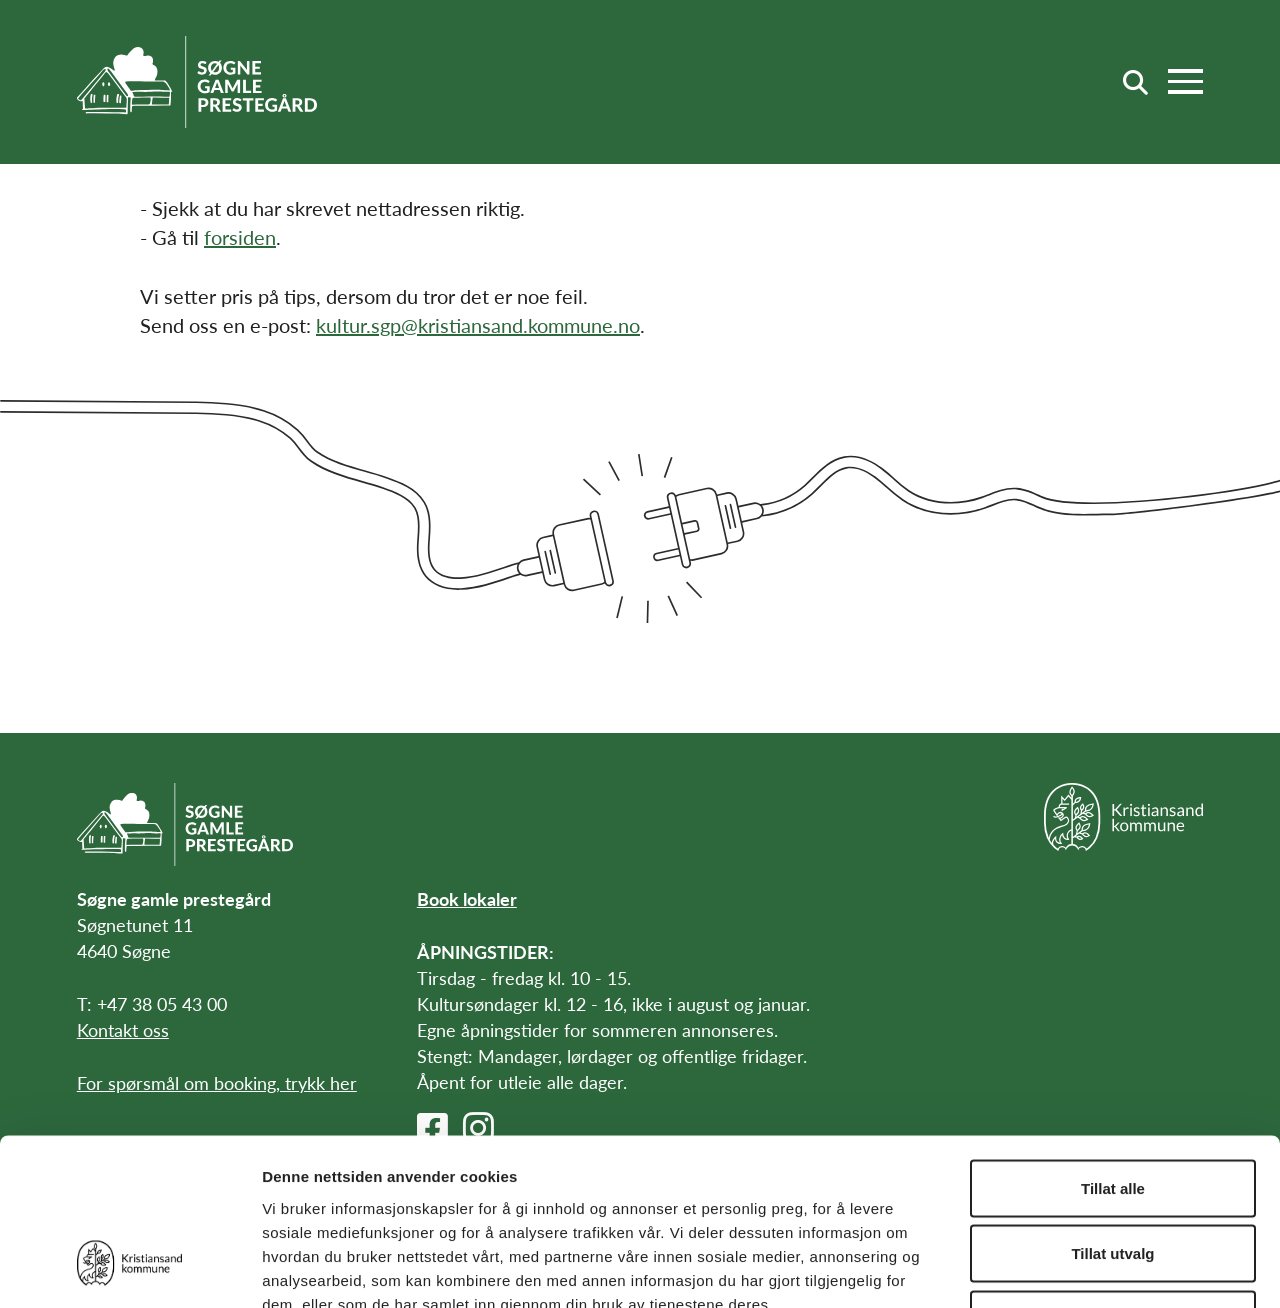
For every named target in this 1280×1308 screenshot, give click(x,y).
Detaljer (1065, 1268)
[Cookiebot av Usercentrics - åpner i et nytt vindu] (129, 1269)
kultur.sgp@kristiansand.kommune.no (478, 325)
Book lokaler (467, 898)
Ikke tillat (1113, 1176)
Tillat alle (1113, 1045)
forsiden (240, 237)
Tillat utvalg (1112, 1111)
